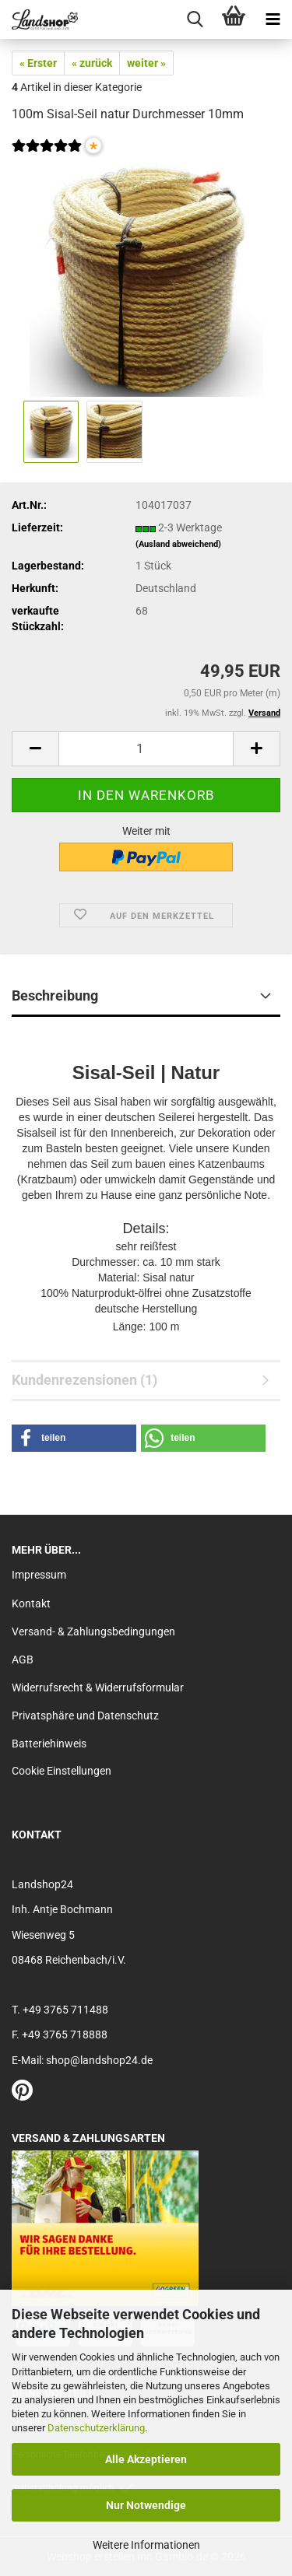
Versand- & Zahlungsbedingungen (93, 1631)
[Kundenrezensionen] (47, 155)
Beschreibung (55, 995)
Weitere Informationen (146, 2545)
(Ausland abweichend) (178, 544)
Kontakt (31, 1603)
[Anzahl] (146, 748)
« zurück (92, 63)
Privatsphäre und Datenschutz (85, 1715)
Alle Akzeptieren (146, 2459)
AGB (22, 1659)
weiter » (146, 63)
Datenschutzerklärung (96, 2428)
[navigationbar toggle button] (272, 19)
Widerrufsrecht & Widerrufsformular (98, 1687)
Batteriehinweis (49, 1743)
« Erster (38, 63)
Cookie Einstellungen (61, 1771)
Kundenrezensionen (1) (84, 1380)
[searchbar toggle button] (194, 19)
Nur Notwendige (146, 2505)
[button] (35, 748)
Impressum (39, 1574)
